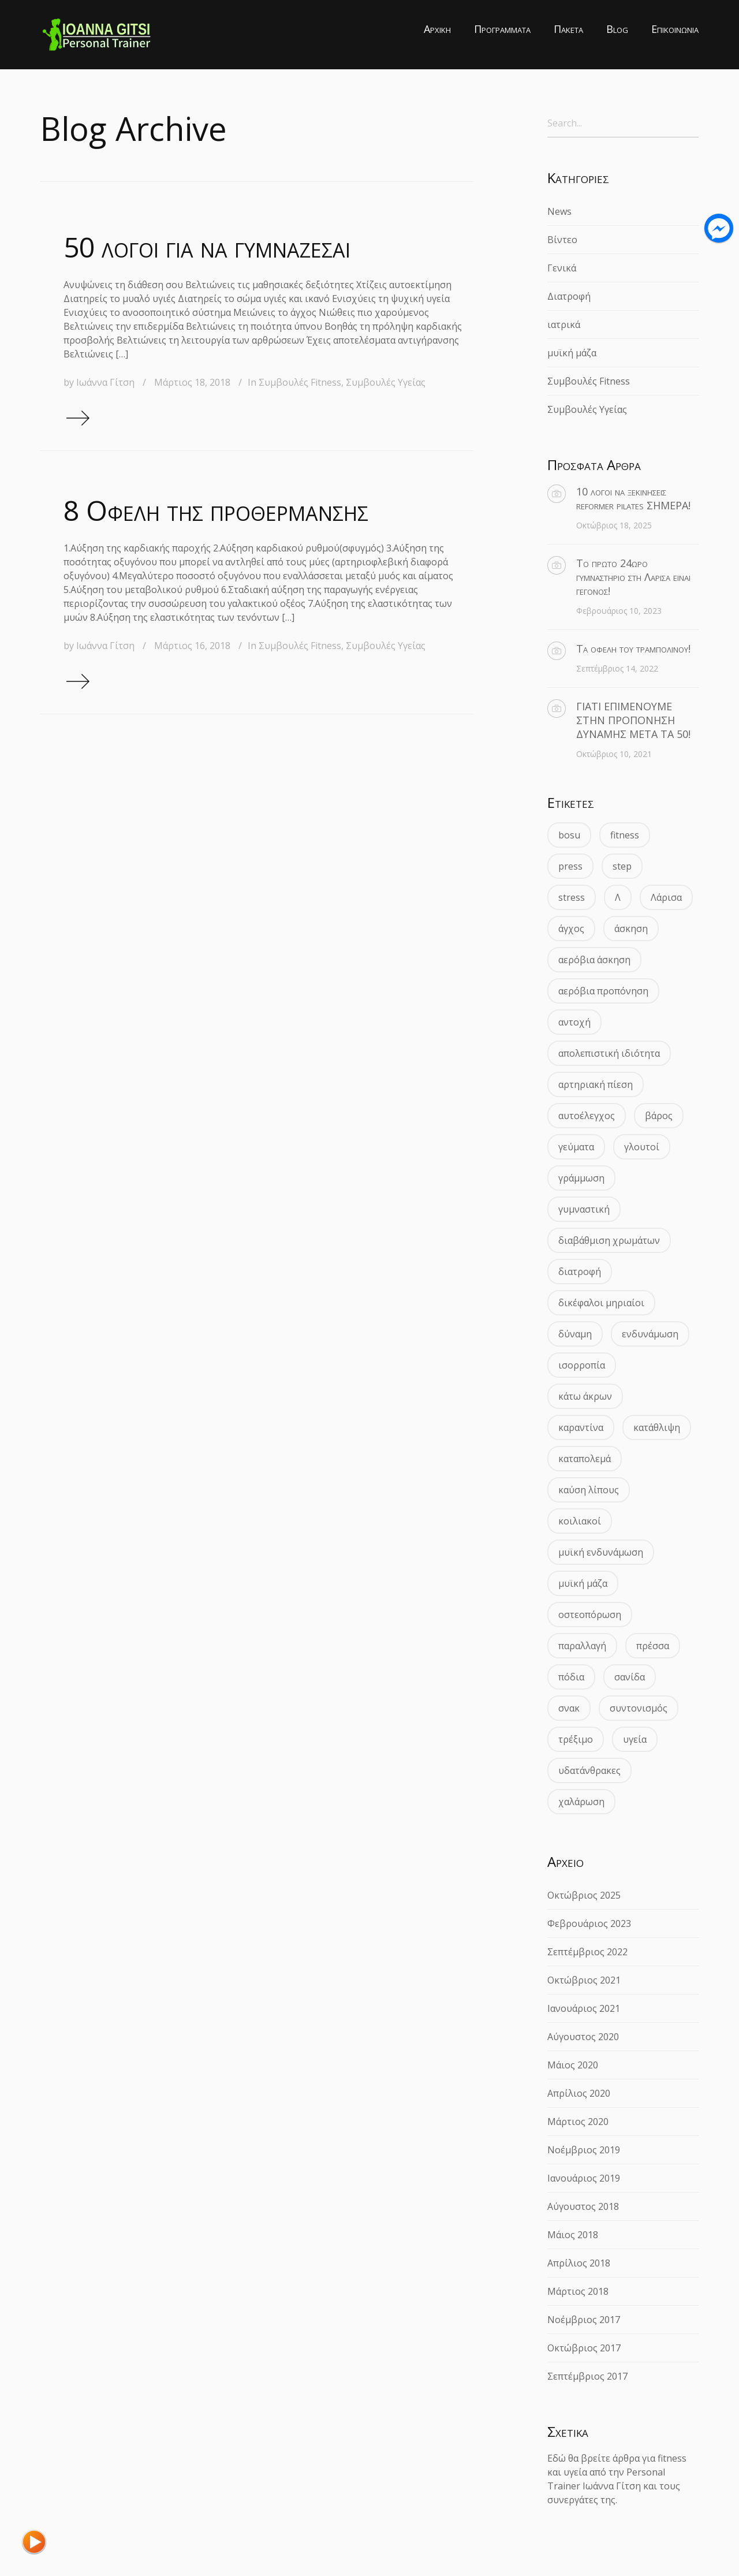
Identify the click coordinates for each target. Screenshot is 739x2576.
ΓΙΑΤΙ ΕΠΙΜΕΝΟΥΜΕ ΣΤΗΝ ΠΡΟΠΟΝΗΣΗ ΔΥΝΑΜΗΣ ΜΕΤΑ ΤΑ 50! (633, 720)
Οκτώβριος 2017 (584, 2348)
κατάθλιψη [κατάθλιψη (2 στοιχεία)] (656, 1427)
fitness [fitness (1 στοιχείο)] (624, 835)
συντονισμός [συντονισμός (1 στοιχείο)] (638, 1708)
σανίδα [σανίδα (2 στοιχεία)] (629, 1677)
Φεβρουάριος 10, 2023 (619, 610)
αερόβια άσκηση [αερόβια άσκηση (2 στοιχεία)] (594, 959)
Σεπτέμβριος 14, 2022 (617, 668)
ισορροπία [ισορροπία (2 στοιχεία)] (581, 1365)
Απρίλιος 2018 (578, 2263)
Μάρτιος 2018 (578, 2291)
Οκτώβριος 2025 (584, 1895)
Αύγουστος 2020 (583, 2036)
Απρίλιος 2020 (578, 2093)
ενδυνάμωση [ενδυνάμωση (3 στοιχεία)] (650, 1334)
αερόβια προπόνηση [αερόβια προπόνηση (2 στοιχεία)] (603, 991)
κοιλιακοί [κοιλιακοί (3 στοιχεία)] (579, 1521)
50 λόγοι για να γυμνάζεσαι (207, 247)
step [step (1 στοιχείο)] (622, 866)
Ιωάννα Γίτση (105, 382)
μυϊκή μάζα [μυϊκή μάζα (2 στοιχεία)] (582, 1583)
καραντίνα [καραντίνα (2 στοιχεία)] (580, 1427)
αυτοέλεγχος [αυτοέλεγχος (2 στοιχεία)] (586, 1115)
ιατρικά (563, 324)
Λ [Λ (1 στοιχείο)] (618, 897)
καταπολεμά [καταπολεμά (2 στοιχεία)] (584, 1458)
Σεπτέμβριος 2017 (587, 2376)
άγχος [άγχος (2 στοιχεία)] (571, 928)
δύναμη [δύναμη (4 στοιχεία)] (575, 1334)
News (559, 211)
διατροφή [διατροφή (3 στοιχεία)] (579, 1271)
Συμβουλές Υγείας (386, 382)
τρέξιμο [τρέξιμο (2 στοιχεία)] (575, 1739)
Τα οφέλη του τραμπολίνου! (633, 648)
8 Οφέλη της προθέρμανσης (216, 510)
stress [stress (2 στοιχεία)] (571, 897)
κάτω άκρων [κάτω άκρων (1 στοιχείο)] (585, 1396)
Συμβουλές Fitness (300, 382)
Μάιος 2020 (572, 2065)
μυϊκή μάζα (571, 352)
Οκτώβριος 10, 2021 (614, 753)
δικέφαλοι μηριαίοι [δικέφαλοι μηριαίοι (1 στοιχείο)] (601, 1302)
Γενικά (561, 268)
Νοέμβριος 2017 (583, 2319)
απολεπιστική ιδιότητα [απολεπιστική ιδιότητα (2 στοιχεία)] (609, 1053)
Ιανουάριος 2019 (583, 2178)
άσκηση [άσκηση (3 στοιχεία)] (631, 928)
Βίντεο (562, 239)
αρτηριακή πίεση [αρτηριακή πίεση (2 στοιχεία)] (595, 1084)
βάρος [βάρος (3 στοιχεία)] (659, 1115)
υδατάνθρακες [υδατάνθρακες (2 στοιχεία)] (589, 1770)
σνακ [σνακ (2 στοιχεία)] (569, 1708)
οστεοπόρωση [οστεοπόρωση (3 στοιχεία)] (589, 1614)
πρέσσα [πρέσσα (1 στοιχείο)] (652, 1645)
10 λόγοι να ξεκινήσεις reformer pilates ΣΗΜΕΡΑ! (633, 498)
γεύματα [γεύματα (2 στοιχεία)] (576, 1146)
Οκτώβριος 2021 (584, 1980)
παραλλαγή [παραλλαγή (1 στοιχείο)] (582, 1645)
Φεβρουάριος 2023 (589, 1923)
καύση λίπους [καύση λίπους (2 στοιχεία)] (588, 1489)
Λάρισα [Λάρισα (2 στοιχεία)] (666, 897)
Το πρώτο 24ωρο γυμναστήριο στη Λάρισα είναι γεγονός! (633, 577)
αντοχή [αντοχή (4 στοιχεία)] (574, 1022)
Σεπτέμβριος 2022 (587, 1951)
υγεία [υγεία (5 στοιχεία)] (635, 1739)
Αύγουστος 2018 (583, 2206)
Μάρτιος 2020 (578, 2121)
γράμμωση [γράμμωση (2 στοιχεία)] (581, 1178)
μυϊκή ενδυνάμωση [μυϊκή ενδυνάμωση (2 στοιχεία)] (600, 1552)
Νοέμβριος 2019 (583, 2149)
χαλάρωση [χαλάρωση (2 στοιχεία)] (581, 1801)
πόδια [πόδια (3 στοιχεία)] (571, 1677)
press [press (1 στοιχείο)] (570, 866)
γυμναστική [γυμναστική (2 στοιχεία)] (584, 1209)
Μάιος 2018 (572, 2234)
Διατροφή (569, 296)
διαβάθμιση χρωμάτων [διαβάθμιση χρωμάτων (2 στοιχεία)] (609, 1240)
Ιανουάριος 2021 (583, 2008)
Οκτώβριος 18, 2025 (614, 525)
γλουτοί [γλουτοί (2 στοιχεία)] (641, 1146)
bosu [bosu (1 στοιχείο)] (569, 835)
